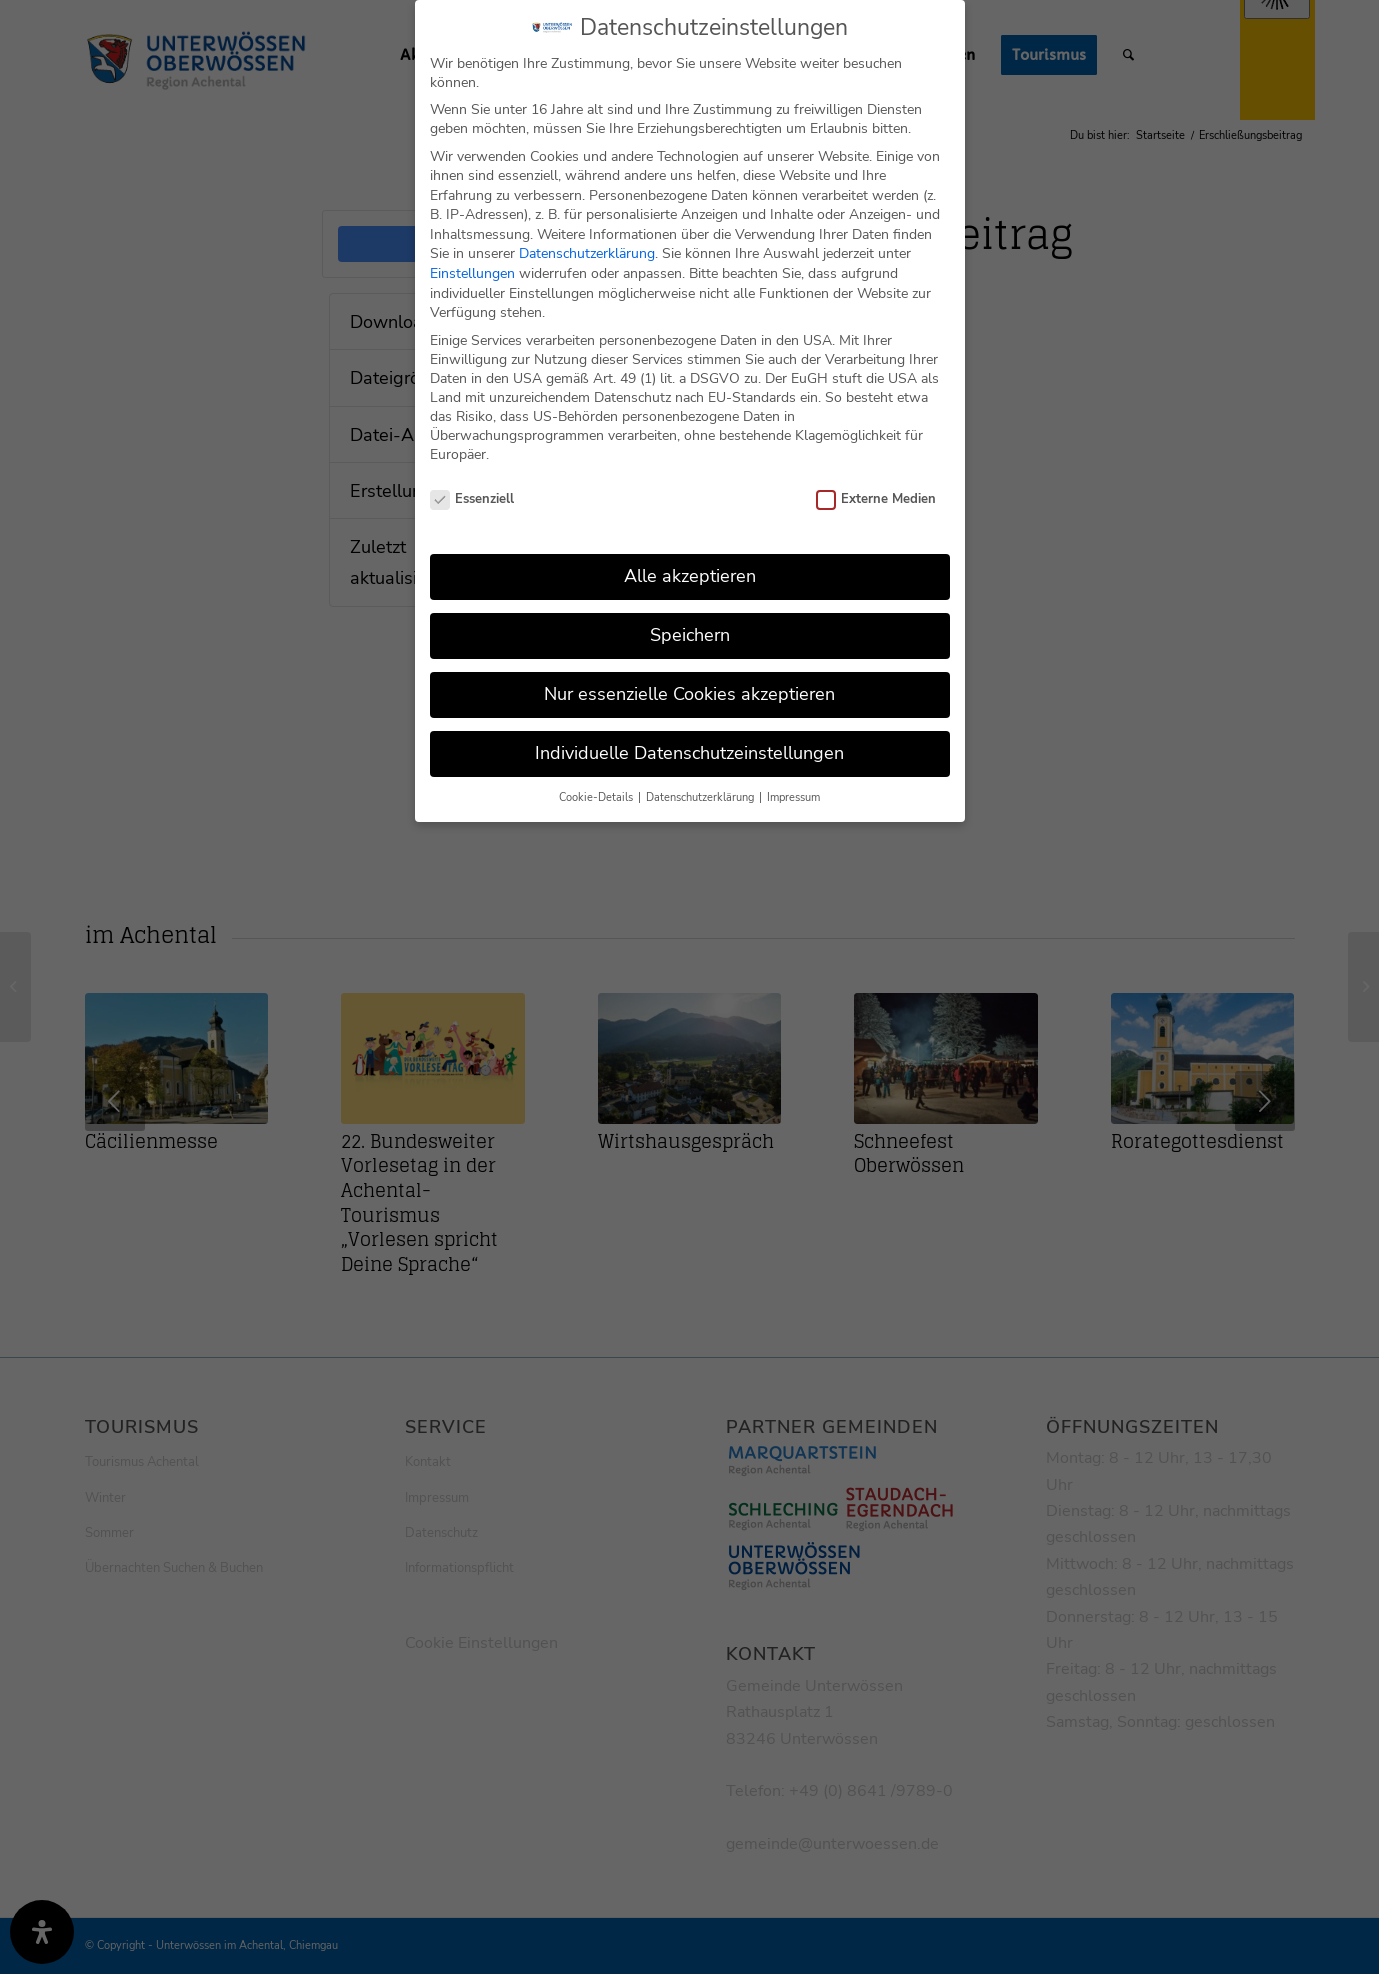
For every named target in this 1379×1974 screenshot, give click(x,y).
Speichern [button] (690, 615)
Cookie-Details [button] (597, 777)
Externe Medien (876, 479)
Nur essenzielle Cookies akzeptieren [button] (689, 674)
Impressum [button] (793, 777)
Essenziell (472, 479)
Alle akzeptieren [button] (690, 556)
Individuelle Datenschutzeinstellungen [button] (689, 733)
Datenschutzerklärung (587, 233)
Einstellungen (472, 253)
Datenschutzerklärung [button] (701, 777)
